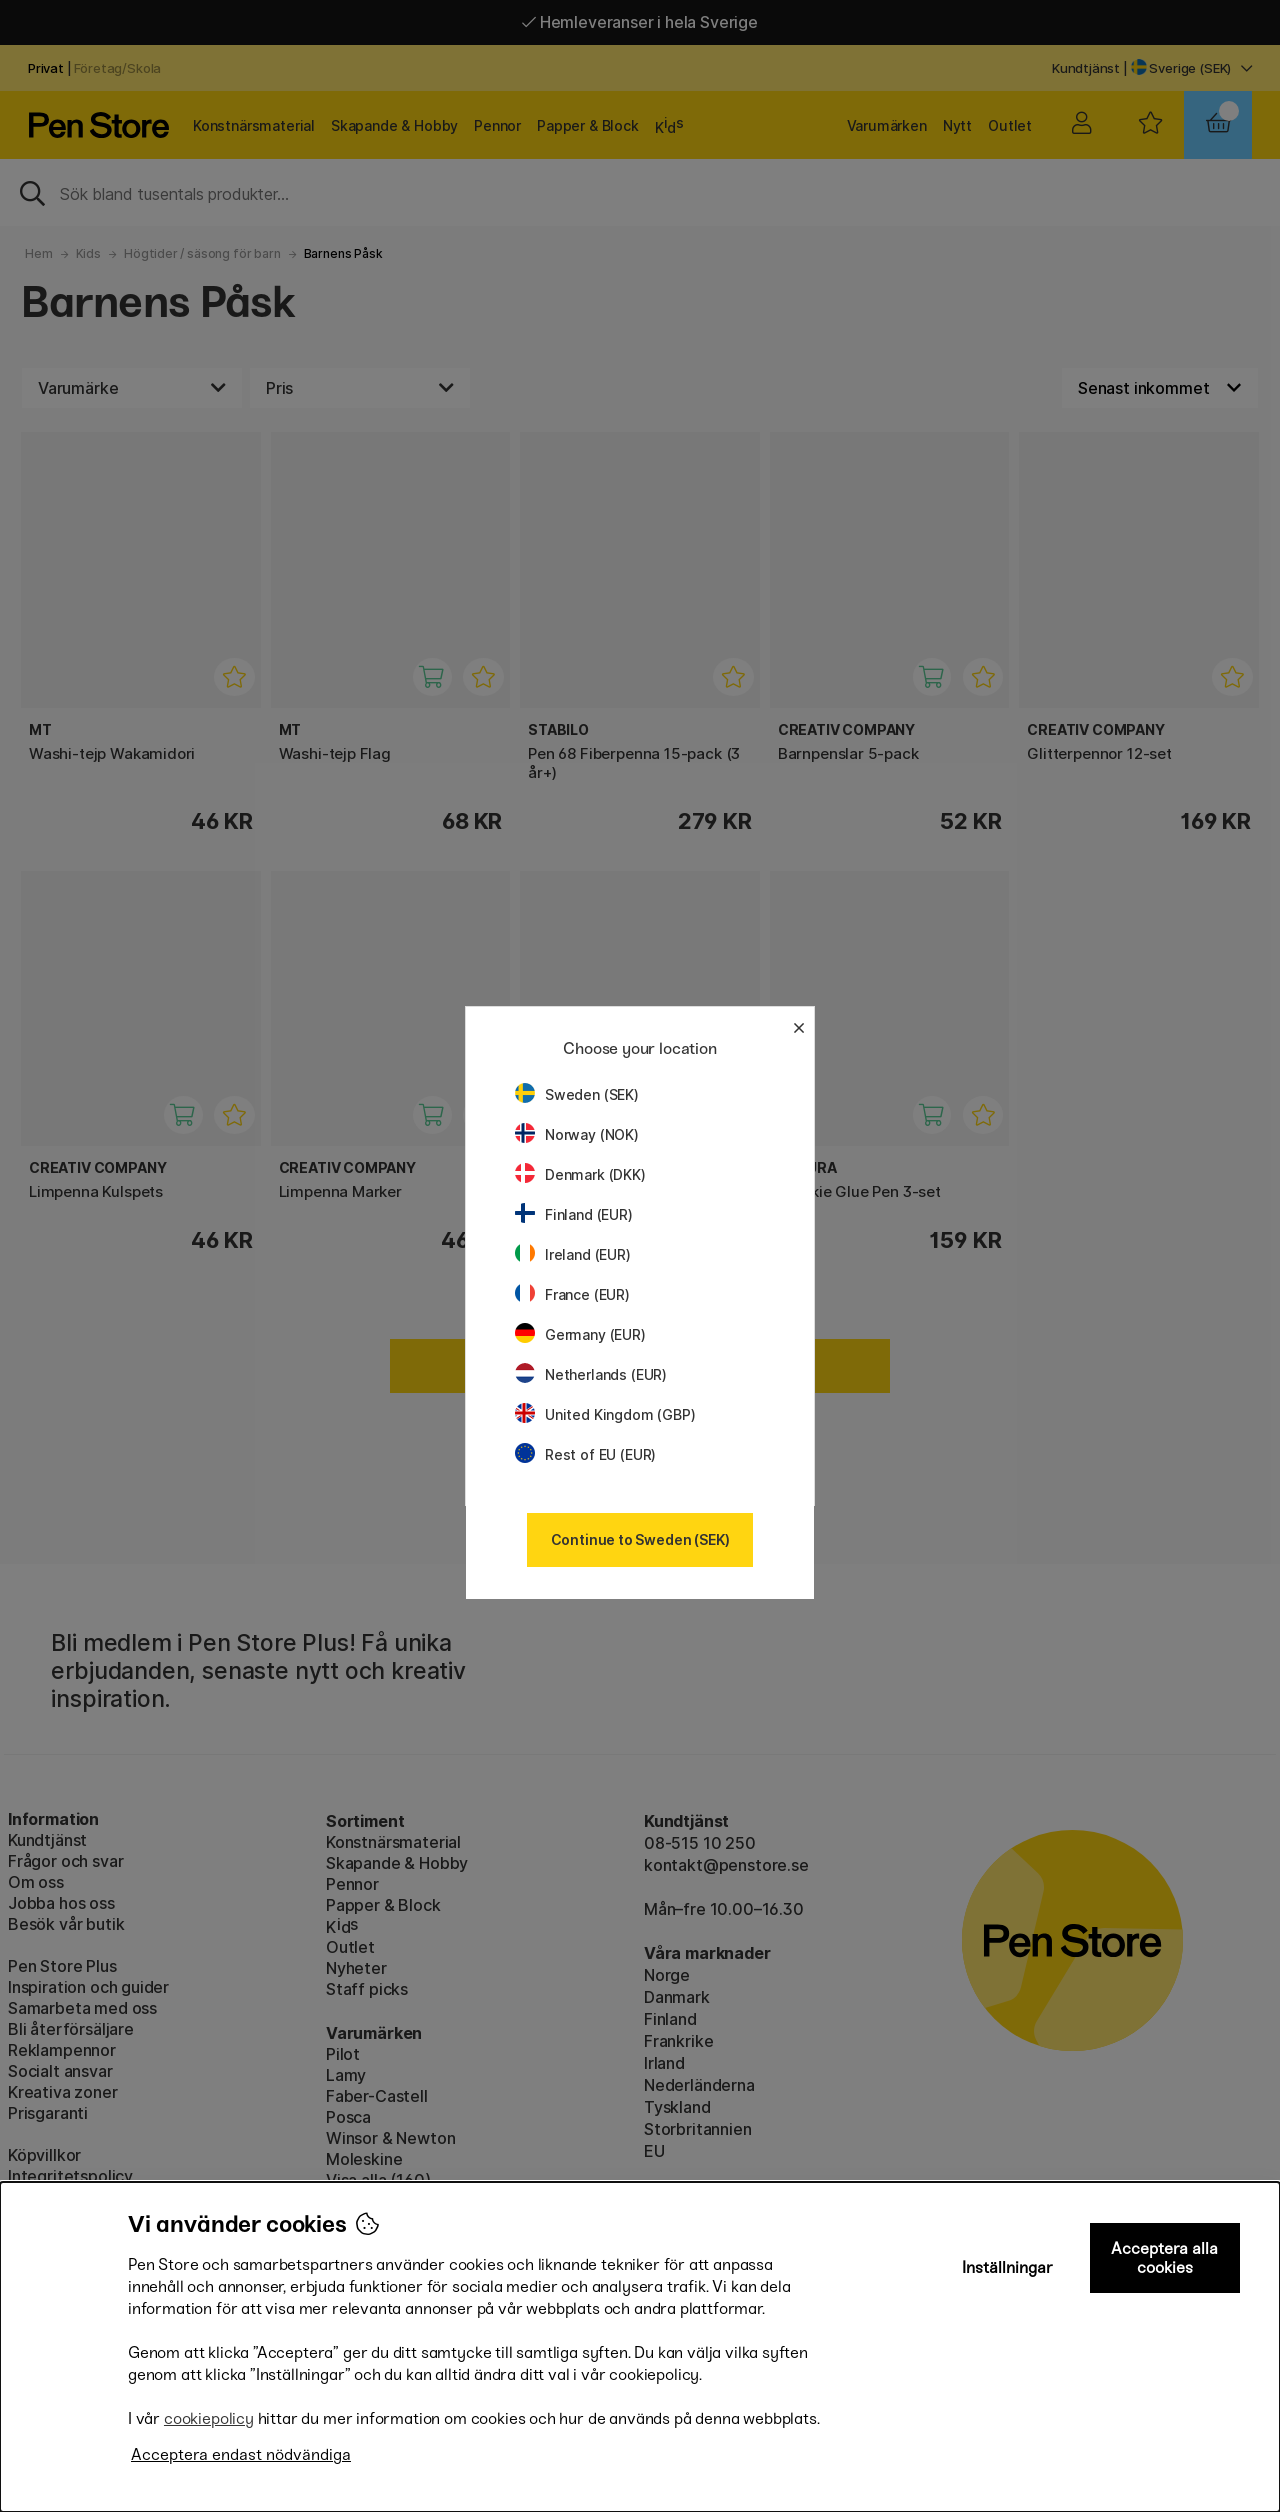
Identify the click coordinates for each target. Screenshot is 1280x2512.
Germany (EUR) (580, 1334)
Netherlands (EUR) (591, 1374)
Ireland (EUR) (573, 1254)
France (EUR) (572, 1294)
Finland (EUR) (574, 1214)
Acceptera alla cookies (1164, 2258)
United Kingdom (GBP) (605, 1414)
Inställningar (1007, 2267)
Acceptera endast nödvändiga (241, 2454)
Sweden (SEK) (577, 1094)
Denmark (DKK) (580, 1174)
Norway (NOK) (577, 1134)
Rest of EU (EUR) (585, 1454)
